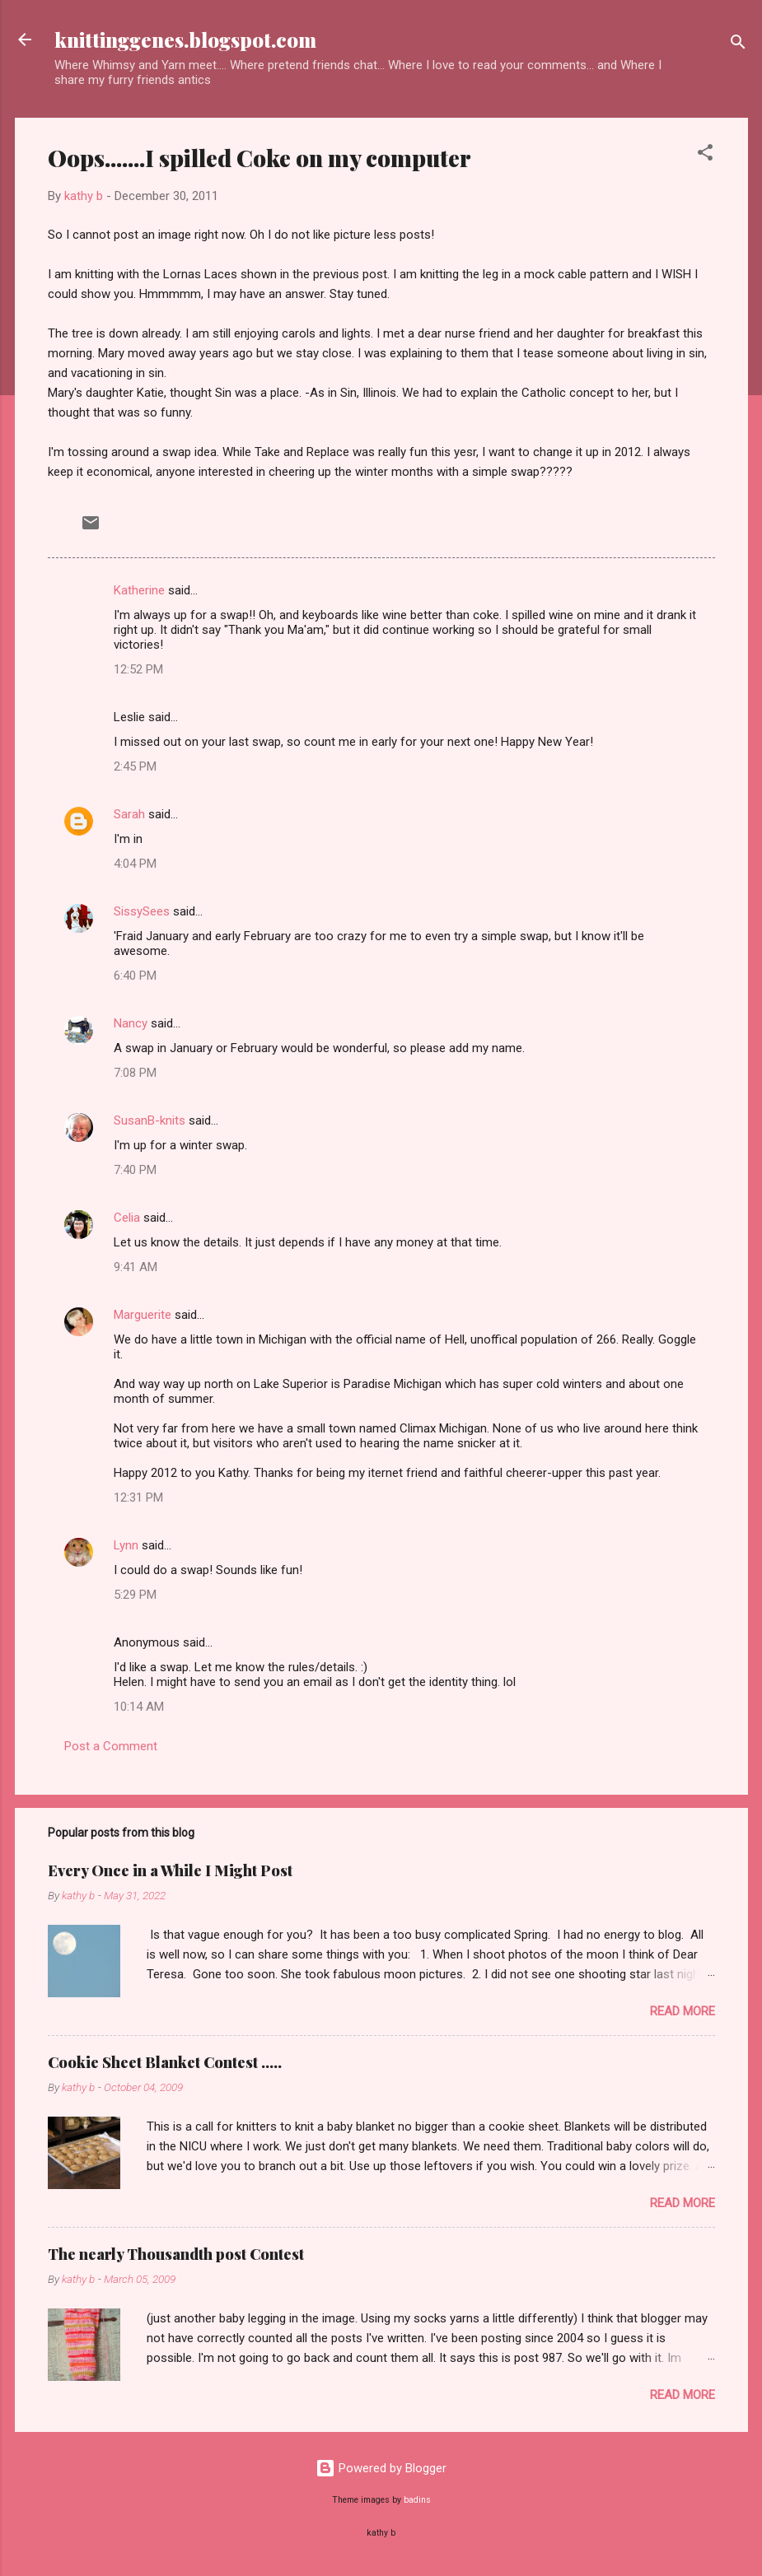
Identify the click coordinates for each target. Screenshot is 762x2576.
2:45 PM (135, 766)
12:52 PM (138, 669)
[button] (705, 155)
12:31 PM (138, 1497)
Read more (682, 2011)
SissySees (142, 911)
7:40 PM (135, 1169)
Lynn (126, 1545)
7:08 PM (135, 1072)
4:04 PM (135, 863)
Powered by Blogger (381, 2468)
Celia (127, 1217)
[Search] (738, 45)
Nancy (130, 1023)
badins (417, 2499)
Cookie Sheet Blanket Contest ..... (165, 2062)
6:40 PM (135, 975)
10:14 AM (139, 1706)
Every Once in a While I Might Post (170, 1870)
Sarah (129, 814)
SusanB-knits (149, 1120)
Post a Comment (110, 1746)
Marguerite (142, 1314)
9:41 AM (135, 1267)
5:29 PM (135, 1594)
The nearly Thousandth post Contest (176, 2254)
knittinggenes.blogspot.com (185, 39)
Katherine (139, 590)
